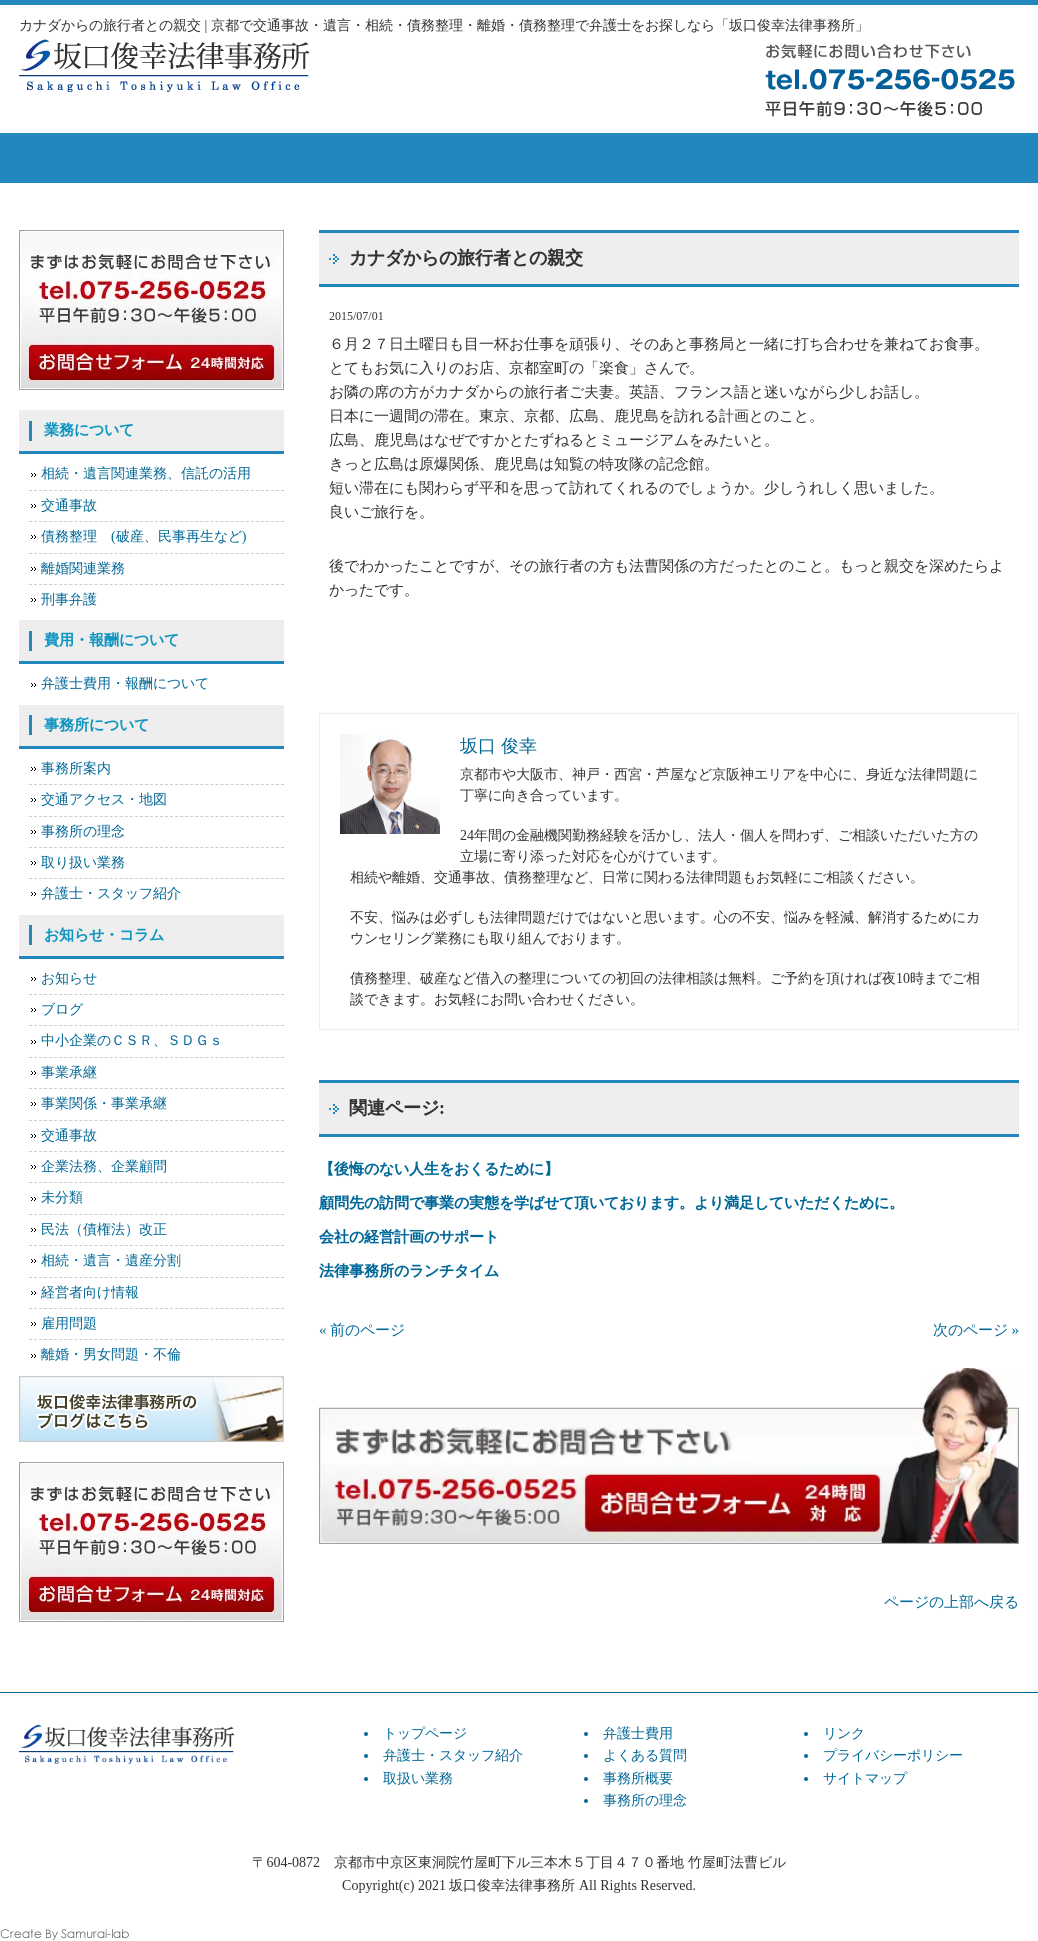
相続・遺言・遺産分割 (111, 1260)
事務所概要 (789, 158)
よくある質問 (649, 158)
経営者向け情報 (90, 1292)
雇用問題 (69, 1323)
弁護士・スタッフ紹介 (111, 893)
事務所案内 (76, 768)
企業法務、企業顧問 (104, 1166)
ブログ (62, 1009)
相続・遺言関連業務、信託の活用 (146, 473)
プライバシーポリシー (893, 1755)
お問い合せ (939, 158)
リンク (844, 1733)
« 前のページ (362, 1330)
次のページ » (976, 1330)
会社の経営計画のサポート (409, 1237)
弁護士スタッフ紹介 (229, 158)
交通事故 (69, 505)
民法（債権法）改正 (104, 1229)
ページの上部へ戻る (951, 1602)
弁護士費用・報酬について (125, 683)
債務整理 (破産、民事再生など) (143, 536)
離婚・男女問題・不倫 (111, 1354)
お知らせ (69, 978)
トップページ (89, 158)
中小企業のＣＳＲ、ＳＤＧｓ (132, 1040)
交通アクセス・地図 (104, 799)
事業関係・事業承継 (104, 1103)
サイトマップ (865, 1778)
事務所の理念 (83, 831)
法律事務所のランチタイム (409, 1271)
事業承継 (69, 1072)
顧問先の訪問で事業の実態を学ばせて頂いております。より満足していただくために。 (611, 1203)
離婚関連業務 (83, 568)
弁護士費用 (509, 158)
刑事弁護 (69, 599)
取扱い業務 (369, 158)
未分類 (62, 1197)
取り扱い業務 (83, 862)
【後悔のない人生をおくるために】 (439, 1169)
